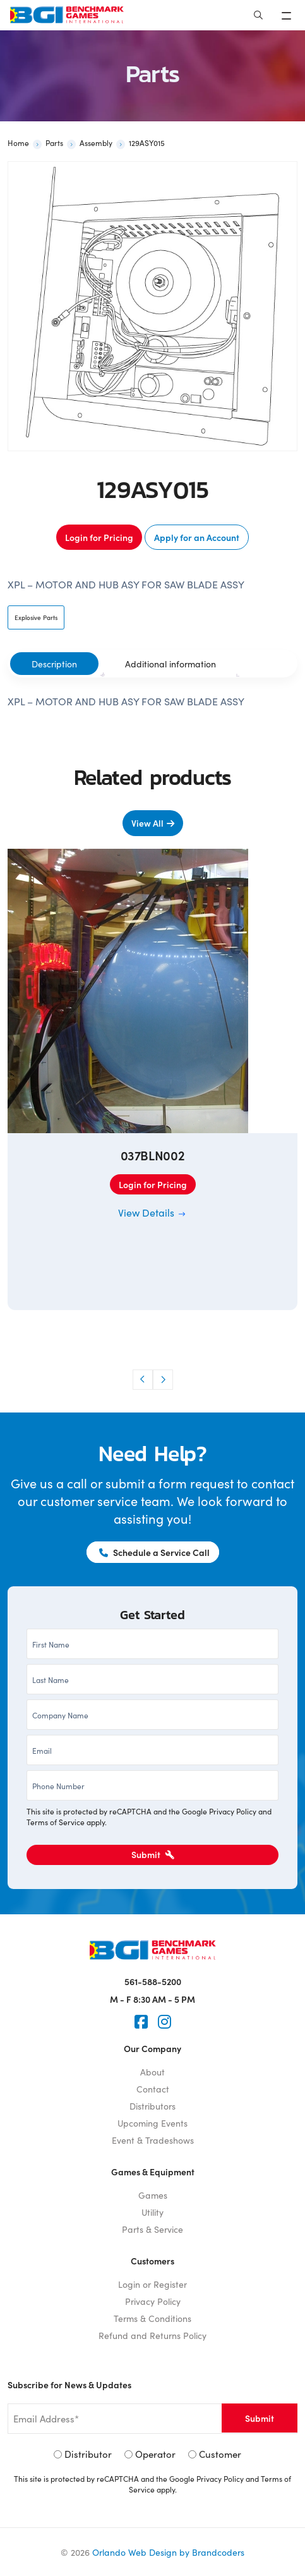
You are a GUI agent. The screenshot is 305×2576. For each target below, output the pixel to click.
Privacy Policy (232, 1811)
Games (152, 2195)
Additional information (170, 663)
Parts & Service (152, 2229)
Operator (155, 2453)
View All (147, 823)
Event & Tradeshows (153, 2140)
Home (18, 142)
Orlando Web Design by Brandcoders (168, 2552)
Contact (152, 2088)
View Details (152, 1212)
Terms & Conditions (152, 2318)
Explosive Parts (36, 617)
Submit (152, 1854)
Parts (54, 142)
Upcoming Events (152, 2123)
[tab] (54, 663)
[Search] (258, 15)
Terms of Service (56, 1821)
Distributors (152, 2105)
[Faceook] (141, 2021)
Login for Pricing (99, 537)
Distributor (88, 2453)
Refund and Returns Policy (152, 2335)
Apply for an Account (196, 537)
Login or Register (152, 2284)
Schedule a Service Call (154, 1552)
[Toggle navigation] (287, 15)
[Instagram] (164, 2021)
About (152, 2071)
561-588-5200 (152, 1981)
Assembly (96, 142)
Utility (152, 2212)
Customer (220, 2453)
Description (54, 663)
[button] (143, 1380)
